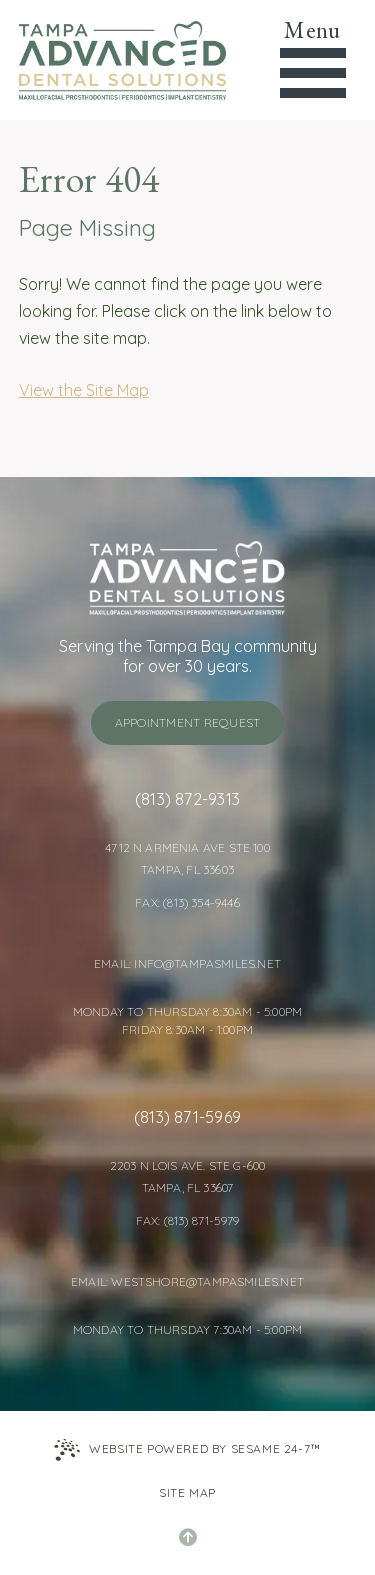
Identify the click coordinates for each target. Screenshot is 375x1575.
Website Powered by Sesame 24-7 (187, 1450)
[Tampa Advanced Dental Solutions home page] (122, 60)
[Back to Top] (188, 1537)
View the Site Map (84, 390)
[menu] (312, 60)
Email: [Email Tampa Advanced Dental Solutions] (114, 963)
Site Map (187, 1492)
